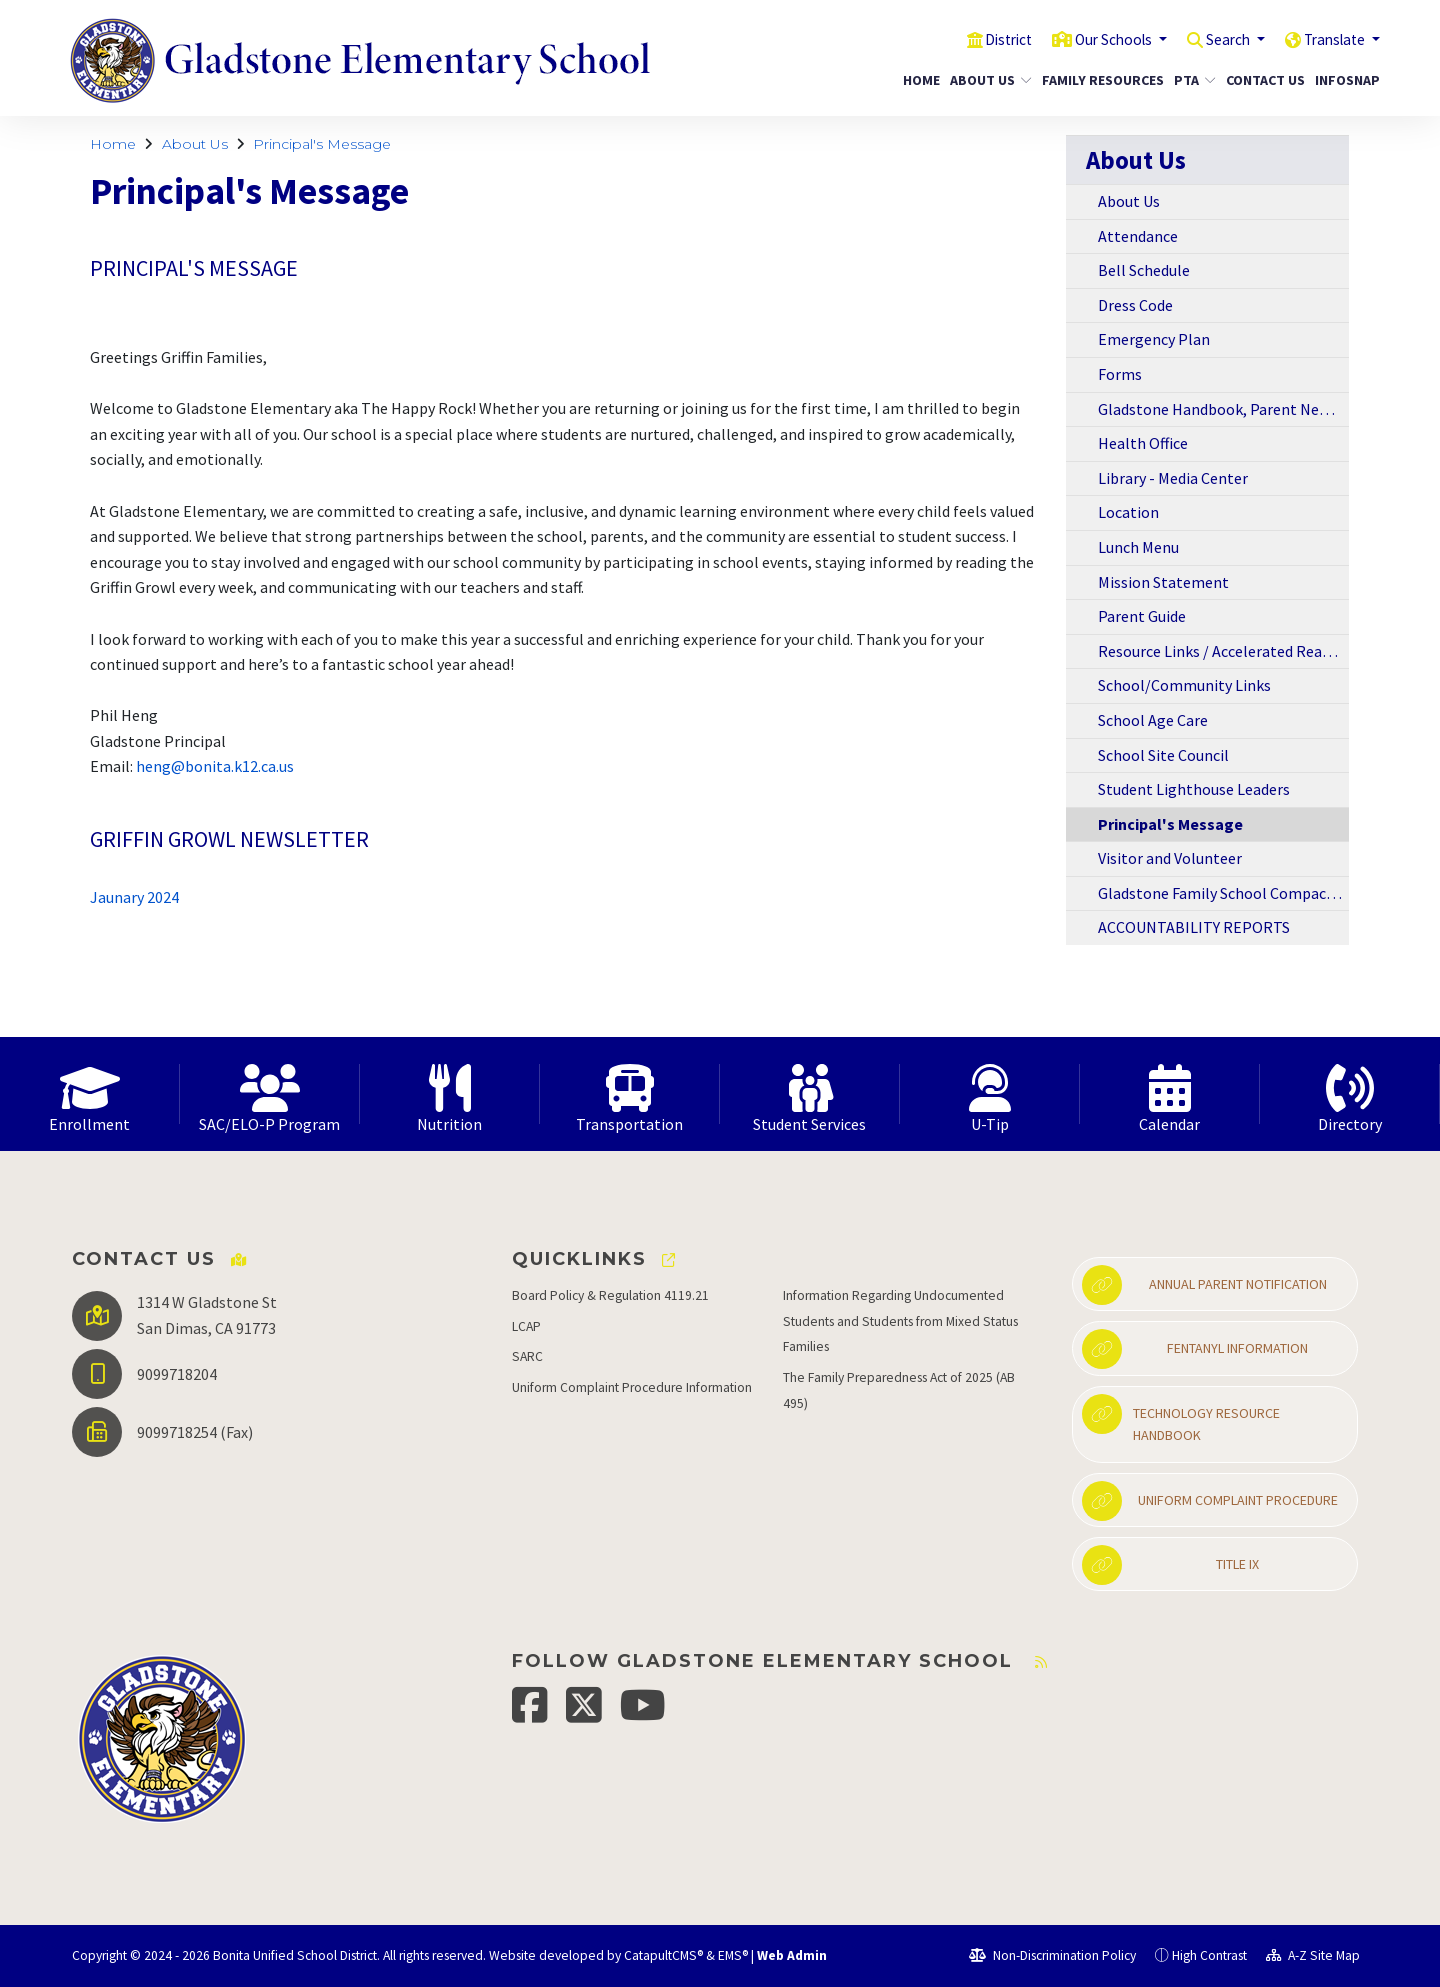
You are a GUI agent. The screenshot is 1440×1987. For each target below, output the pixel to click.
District (972, 39)
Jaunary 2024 (134, 897)
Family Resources (1096, 80)
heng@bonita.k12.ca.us (215, 766)
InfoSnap (1344, 80)
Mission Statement (1163, 582)
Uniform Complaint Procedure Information (632, 1387)
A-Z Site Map (1313, 1955)
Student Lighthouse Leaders (1194, 789)
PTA (1192, 80)
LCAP (526, 1326)
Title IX (1170, 1565)
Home (919, 80)
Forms (1120, 374)
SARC (527, 1356)
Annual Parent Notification (1204, 1285)
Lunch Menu (1138, 547)
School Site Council (1163, 755)
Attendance (1138, 236)
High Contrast (1209, 1955)
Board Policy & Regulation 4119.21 (610, 1295)
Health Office (1143, 443)
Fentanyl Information (1195, 1349)
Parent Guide (1142, 616)
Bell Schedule (1144, 270)
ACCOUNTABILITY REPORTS (1194, 927)
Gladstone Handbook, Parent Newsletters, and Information (1223, 409)
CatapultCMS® (663, 1955)
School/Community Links (1184, 685)
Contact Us (1261, 80)
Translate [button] (1330, 39)
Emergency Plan (1154, 339)
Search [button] (1213, 39)
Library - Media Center (1173, 478)
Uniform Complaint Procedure (1210, 1501)
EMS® (733, 1955)
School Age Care (1153, 720)
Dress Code (1135, 305)
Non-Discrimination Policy (1052, 1955)
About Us (986, 80)
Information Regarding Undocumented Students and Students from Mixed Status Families (900, 1321)
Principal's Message (322, 144)
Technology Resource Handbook (1181, 1419)
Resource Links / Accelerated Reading (1223, 651)
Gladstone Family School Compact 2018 (1223, 893)
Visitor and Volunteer (1170, 858)
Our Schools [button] (1088, 39)
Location (1128, 512)
